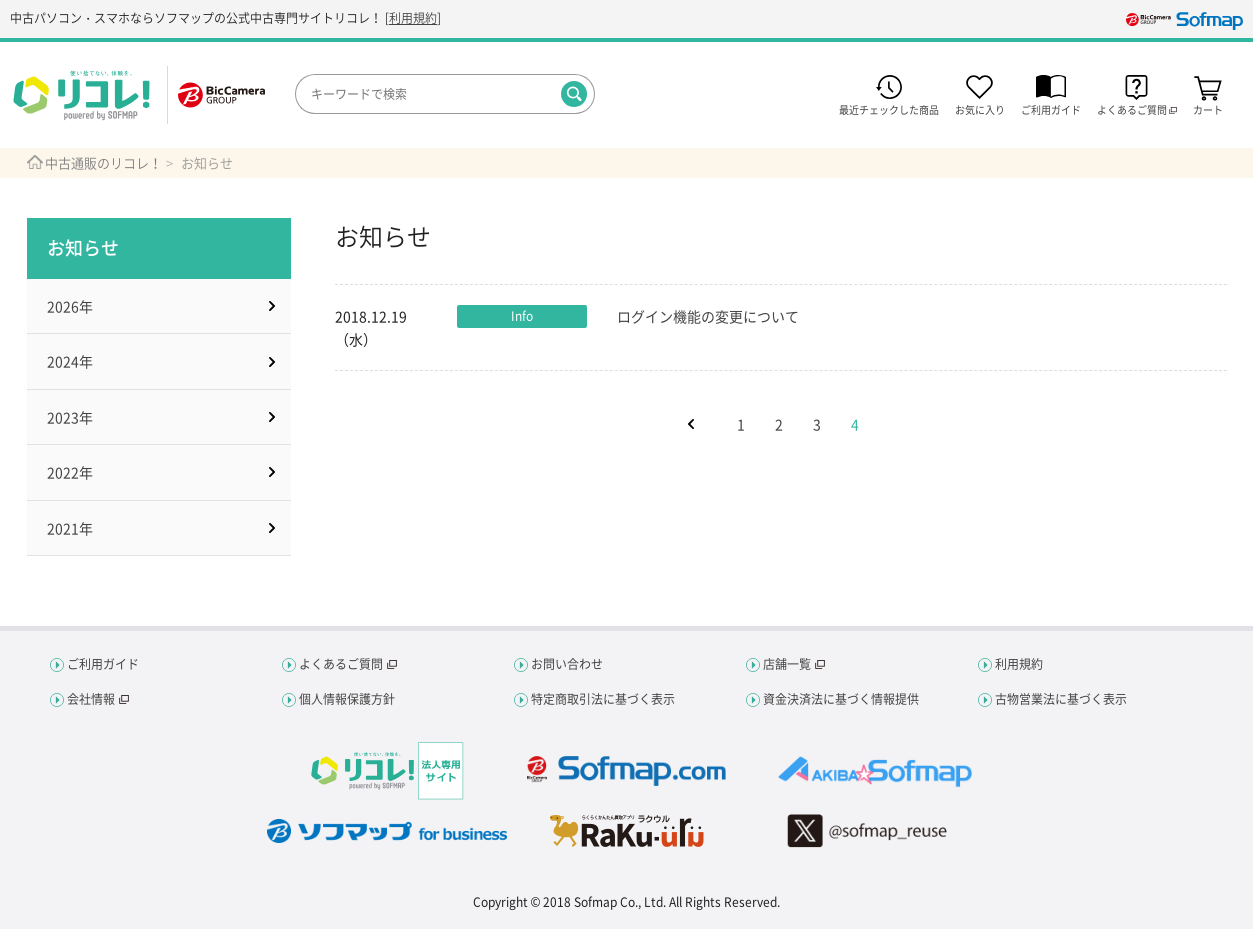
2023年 (70, 417)
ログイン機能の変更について (708, 316)
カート (1208, 108)
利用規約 (413, 18)
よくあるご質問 (341, 664)
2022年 (70, 472)
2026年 (70, 306)
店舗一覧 (787, 664)
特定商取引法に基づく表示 (603, 699)
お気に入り (980, 108)
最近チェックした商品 (889, 108)
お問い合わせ (567, 664)
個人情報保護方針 (347, 699)
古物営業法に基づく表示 (1061, 699)
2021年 (70, 528)
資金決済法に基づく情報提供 (841, 699)
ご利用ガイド (1051, 108)
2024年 (70, 361)
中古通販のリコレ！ (103, 163)
